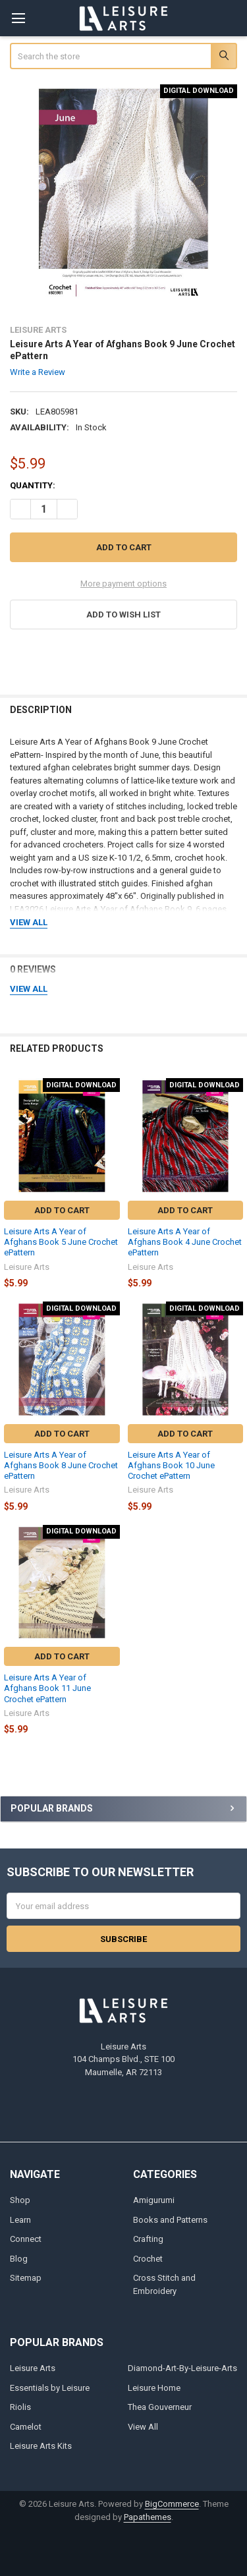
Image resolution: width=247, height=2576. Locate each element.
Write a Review (37, 372)
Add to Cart (62, 1210)
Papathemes (147, 2517)
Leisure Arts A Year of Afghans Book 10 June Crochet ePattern (171, 1465)
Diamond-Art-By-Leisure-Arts (182, 2368)
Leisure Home (154, 2388)
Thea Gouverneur (160, 2407)
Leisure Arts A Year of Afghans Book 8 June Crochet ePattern (61, 1465)
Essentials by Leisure (50, 2388)
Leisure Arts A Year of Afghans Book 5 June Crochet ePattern (61, 1242)
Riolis (20, 2407)
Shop (20, 2200)
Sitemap (25, 2278)
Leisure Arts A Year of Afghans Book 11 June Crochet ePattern (47, 1688)
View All (143, 2427)
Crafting (148, 2239)
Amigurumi (154, 2200)
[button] (124, 614)
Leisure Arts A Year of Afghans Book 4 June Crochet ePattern (185, 1242)
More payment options (123, 583)
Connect (25, 2239)
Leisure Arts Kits (41, 2446)
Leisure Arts (32, 2368)
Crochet (148, 2259)
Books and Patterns (170, 2220)
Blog (19, 2259)
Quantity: (32, 485)
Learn (20, 2220)
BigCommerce (172, 2504)
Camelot (25, 2427)
